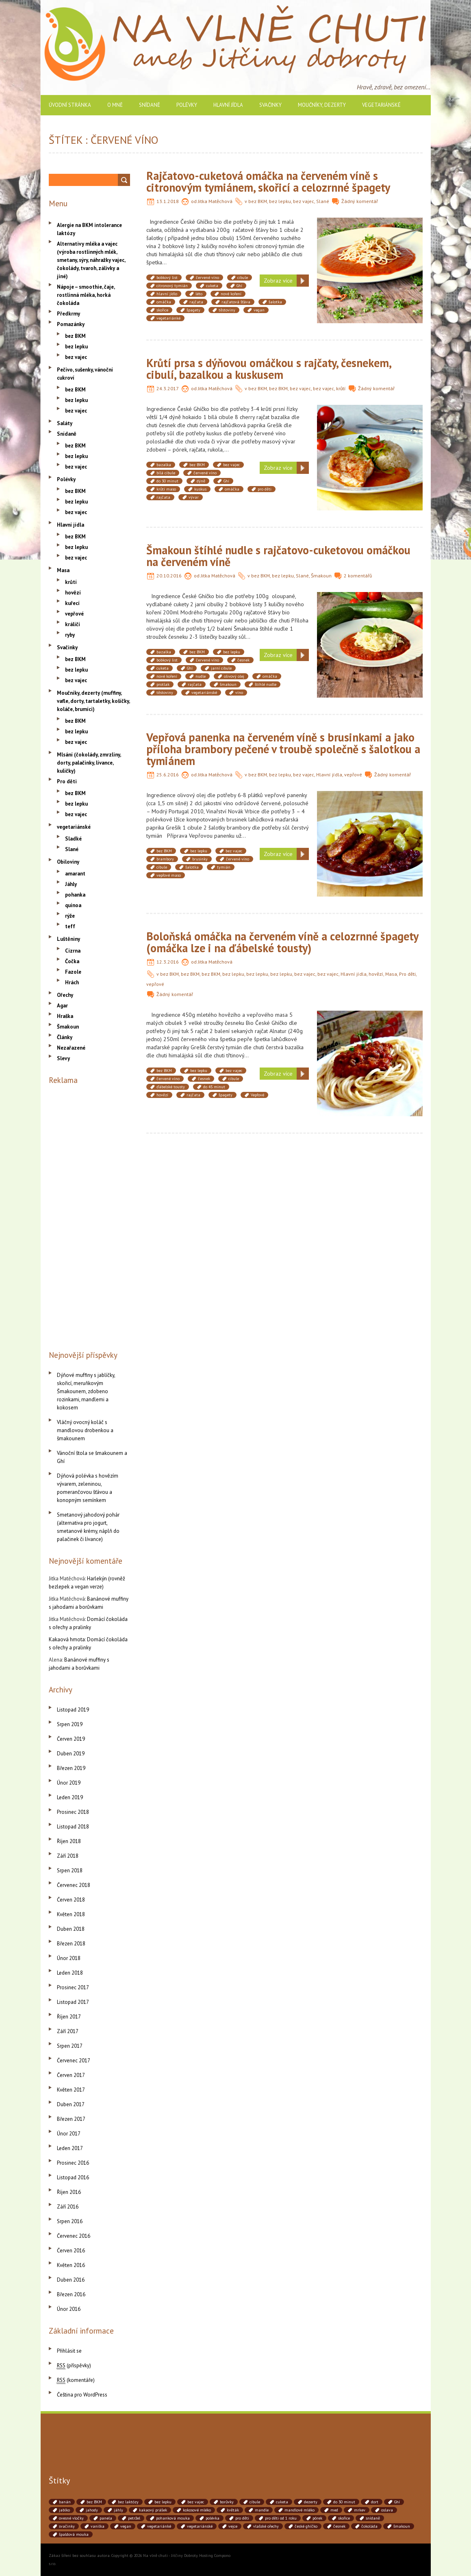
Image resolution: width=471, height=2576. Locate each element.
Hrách (72, 982)
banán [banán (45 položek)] (65, 2502)
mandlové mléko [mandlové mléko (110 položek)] (299, 2510)
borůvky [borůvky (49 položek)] (227, 2502)
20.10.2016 (169, 576)
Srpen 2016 (69, 2221)
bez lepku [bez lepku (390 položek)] (162, 2502)
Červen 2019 (71, 1738)
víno (239, 692)
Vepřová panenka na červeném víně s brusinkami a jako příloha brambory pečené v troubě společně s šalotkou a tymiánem (283, 749)
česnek (243, 660)
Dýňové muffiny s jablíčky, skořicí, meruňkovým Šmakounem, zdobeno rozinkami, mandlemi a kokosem (86, 1391)
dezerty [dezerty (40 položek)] (310, 2502)
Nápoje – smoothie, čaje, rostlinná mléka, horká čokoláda (86, 295)
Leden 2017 (70, 2148)
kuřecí (72, 603)
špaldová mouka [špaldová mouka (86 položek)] (74, 2534)
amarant (75, 873)
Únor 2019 (68, 1782)
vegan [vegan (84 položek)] (125, 2526)
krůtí (341, 388)
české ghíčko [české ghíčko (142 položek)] (306, 2526)
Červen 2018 (71, 1899)
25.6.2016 (167, 775)
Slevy (63, 1058)
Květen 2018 (71, 1914)
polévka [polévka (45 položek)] (212, 2518)
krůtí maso (166, 489)
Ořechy (65, 995)
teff (70, 926)
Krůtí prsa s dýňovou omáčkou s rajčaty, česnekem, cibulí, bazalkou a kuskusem (268, 368)
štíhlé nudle (265, 684)
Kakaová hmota (67, 1639)
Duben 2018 (71, 1929)
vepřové (353, 775)
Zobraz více (278, 280)
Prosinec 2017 (73, 1987)
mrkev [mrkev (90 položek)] (359, 2510)
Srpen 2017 (69, 2045)
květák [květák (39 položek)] (233, 2510)
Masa (391, 974)
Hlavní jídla (228, 105)
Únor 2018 (68, 1958)
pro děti (264, 489)
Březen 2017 (71, 2119)
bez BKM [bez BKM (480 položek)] (94, 2502)
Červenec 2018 (73, 1885)
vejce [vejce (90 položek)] (232, 2526)
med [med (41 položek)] (334, 2510)
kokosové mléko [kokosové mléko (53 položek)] (197, 2510)
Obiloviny (68, 861)
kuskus (200, 489)
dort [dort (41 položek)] (374, 2502)
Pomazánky (71, 324)
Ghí (239, 285)
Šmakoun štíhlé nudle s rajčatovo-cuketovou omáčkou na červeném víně (278, 555)
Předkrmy (68, 313)
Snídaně (149, 105)
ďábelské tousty (170, 1086)
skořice (162, 310)
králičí (72, 624)
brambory (165, 859)
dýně (201, 481)
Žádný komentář (359, 201)
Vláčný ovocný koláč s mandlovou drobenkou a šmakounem (85, 1430)
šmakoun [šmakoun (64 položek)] (401, 2526)
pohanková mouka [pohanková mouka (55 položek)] (173, 2518)
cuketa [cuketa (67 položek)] (282, 2502)
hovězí (376, 974)
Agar (62, 1005)
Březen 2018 (71, 1943)
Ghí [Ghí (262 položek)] (397, 2502)
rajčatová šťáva (235, 302)
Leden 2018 (70, 1972)
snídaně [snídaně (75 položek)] (373, 2518)
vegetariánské (381, 105)
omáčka (163, 302)
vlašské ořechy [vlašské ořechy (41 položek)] (266, 2526)
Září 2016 (67, 2206)
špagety (193, 310)
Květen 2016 (71, 2265)
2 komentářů (358, 576)
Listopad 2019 (73, 1709)
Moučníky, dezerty (322, 105)
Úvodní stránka (70, 105)
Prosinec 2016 (73, 2162)
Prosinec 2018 (73, 1812)
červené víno (207, 277)
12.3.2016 (167, 962)
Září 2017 (67, 2031)
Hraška (65, 1016)
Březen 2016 (71, 2294)
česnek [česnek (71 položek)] (339, 2526)
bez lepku (280, 201)
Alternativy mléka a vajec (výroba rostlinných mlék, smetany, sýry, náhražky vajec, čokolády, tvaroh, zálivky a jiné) (91, 260)
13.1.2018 (167, 201)
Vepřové (257, 1095)
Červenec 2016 (73, 2235)
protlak (162, 684)
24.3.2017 (167, 388)
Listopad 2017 (73, 2002)
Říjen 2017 (69, 2016)
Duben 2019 (71, 1753)
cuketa (212, 285)
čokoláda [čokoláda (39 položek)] (369, 2526)
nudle (200, 676)
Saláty (64, 423)
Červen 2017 (71, 2075)
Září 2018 (67, 1855)
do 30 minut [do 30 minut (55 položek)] (344, 2502)
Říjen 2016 (69, 2192)
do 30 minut (167, 481)
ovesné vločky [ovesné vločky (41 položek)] (71, 2518)
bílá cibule (165, 472)
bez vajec (303, 201)
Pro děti (407, 974)
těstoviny (227, 310)
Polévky (186, 105)
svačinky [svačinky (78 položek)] (67, 2526)
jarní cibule (221, 668)
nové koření (231, 293)
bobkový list (167, 277)
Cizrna (72, 950)
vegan (259, 310)
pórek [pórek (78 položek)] (317, 2518)
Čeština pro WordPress (82, 2394)
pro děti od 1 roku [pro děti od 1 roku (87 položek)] (281, 2518)
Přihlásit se (69, 2350)
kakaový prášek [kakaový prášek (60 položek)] (153, 2510)
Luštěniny (68, 939)
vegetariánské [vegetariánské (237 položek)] (200, 2526)
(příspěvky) (74, 2365)
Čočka (72, 961)
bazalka (163, 464)
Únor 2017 (68, 2133)
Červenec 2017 (73, 2060)
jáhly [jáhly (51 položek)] (118, 2510)
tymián (223, 867)
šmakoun (228, 684)
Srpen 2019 (69, 1724)
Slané (322, 201)
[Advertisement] (89, 1216)
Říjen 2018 (69, 1841)
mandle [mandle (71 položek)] (262, 2510)
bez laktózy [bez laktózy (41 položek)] (128, 2502)
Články (64, 1037)
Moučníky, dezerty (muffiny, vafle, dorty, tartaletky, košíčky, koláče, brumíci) (93, 701)
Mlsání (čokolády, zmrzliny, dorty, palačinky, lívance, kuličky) (89, 762)
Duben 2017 (71, 2104)
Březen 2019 (71, 1768)
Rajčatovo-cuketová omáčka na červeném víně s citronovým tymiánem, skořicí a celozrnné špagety (268, 181)
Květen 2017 (71, 2089)
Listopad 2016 (73, 2177)
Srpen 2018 (69, 1870)
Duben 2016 (71, 2279)
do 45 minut (214, 1086)
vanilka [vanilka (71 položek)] (97, 2526)
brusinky (200, 859)
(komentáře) (76, 2380)
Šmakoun (321, 576)
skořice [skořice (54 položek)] (344, 2518)
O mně (115, 105)
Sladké (73, 838)
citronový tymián (172, 285)
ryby (70, 634)
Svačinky (270, 105)
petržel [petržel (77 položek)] (134, 2518)
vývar (194, 497)
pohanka (75, 894)
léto (198, 293)
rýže (70, 915)
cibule (242, 277)
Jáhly (71, 884)
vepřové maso (168, 875)
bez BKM (257, 201)
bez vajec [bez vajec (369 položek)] (195, 2502)
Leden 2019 (70, 1797)
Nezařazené (71, 1047)
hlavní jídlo (166, 293)
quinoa (73, 905)
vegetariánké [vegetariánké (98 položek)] (159, 2526)
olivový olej (234, 676)
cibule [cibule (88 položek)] (255, 2502)
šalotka (275, 302)
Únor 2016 (68, 2309)
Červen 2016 (71, 2250)
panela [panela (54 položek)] (106, 2518)
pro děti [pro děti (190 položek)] (242, 2518)
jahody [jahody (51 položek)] (92, 2510)
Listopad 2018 (73, 1826)
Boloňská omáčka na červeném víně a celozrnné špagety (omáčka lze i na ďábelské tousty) (282, 942)
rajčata (196, 302)
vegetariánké (168, 318)
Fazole (73, 971)
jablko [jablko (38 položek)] (64, 2510)
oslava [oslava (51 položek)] (387, 2510)
